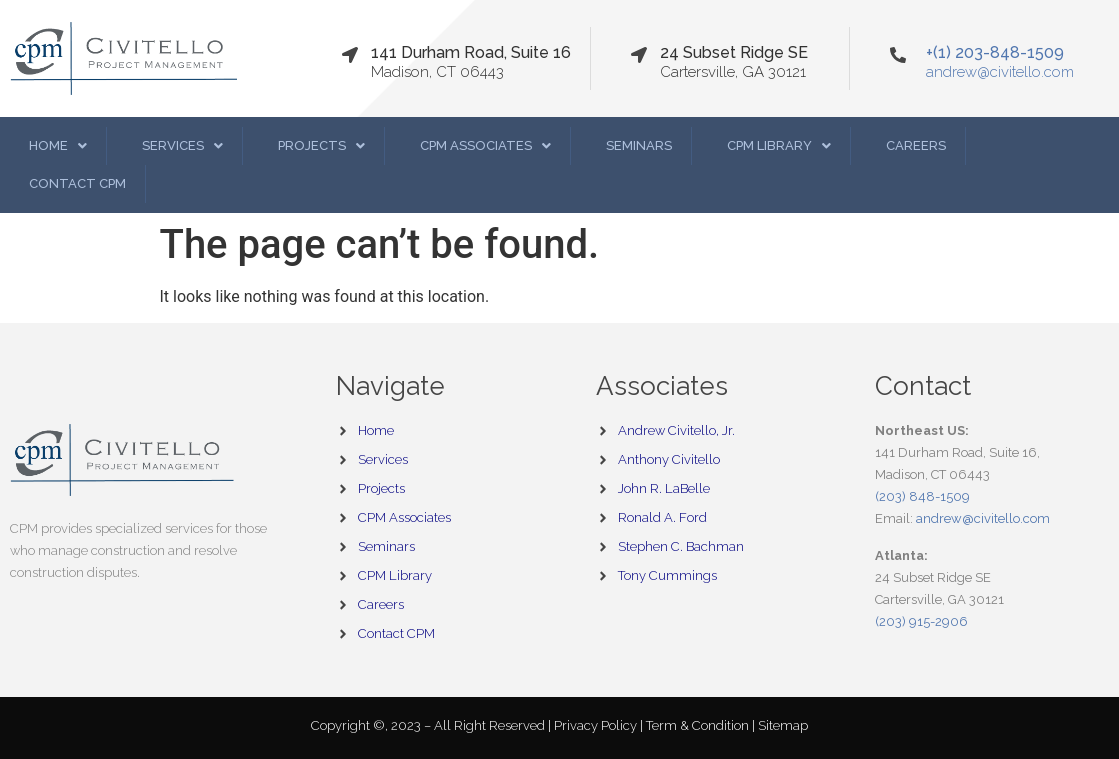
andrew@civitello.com (1000, 72)
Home (58, 145)
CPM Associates (485, 145)
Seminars (639, 145)
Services (182, 145)
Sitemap (783, 725)
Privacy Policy (597, 725)
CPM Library (779, 145)
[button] (58, 146)
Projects (321, 145)
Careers (916, 145)
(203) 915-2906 (921, 621)
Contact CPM (77, 183)
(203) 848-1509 (922, 496)
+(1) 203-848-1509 (995, 52)
